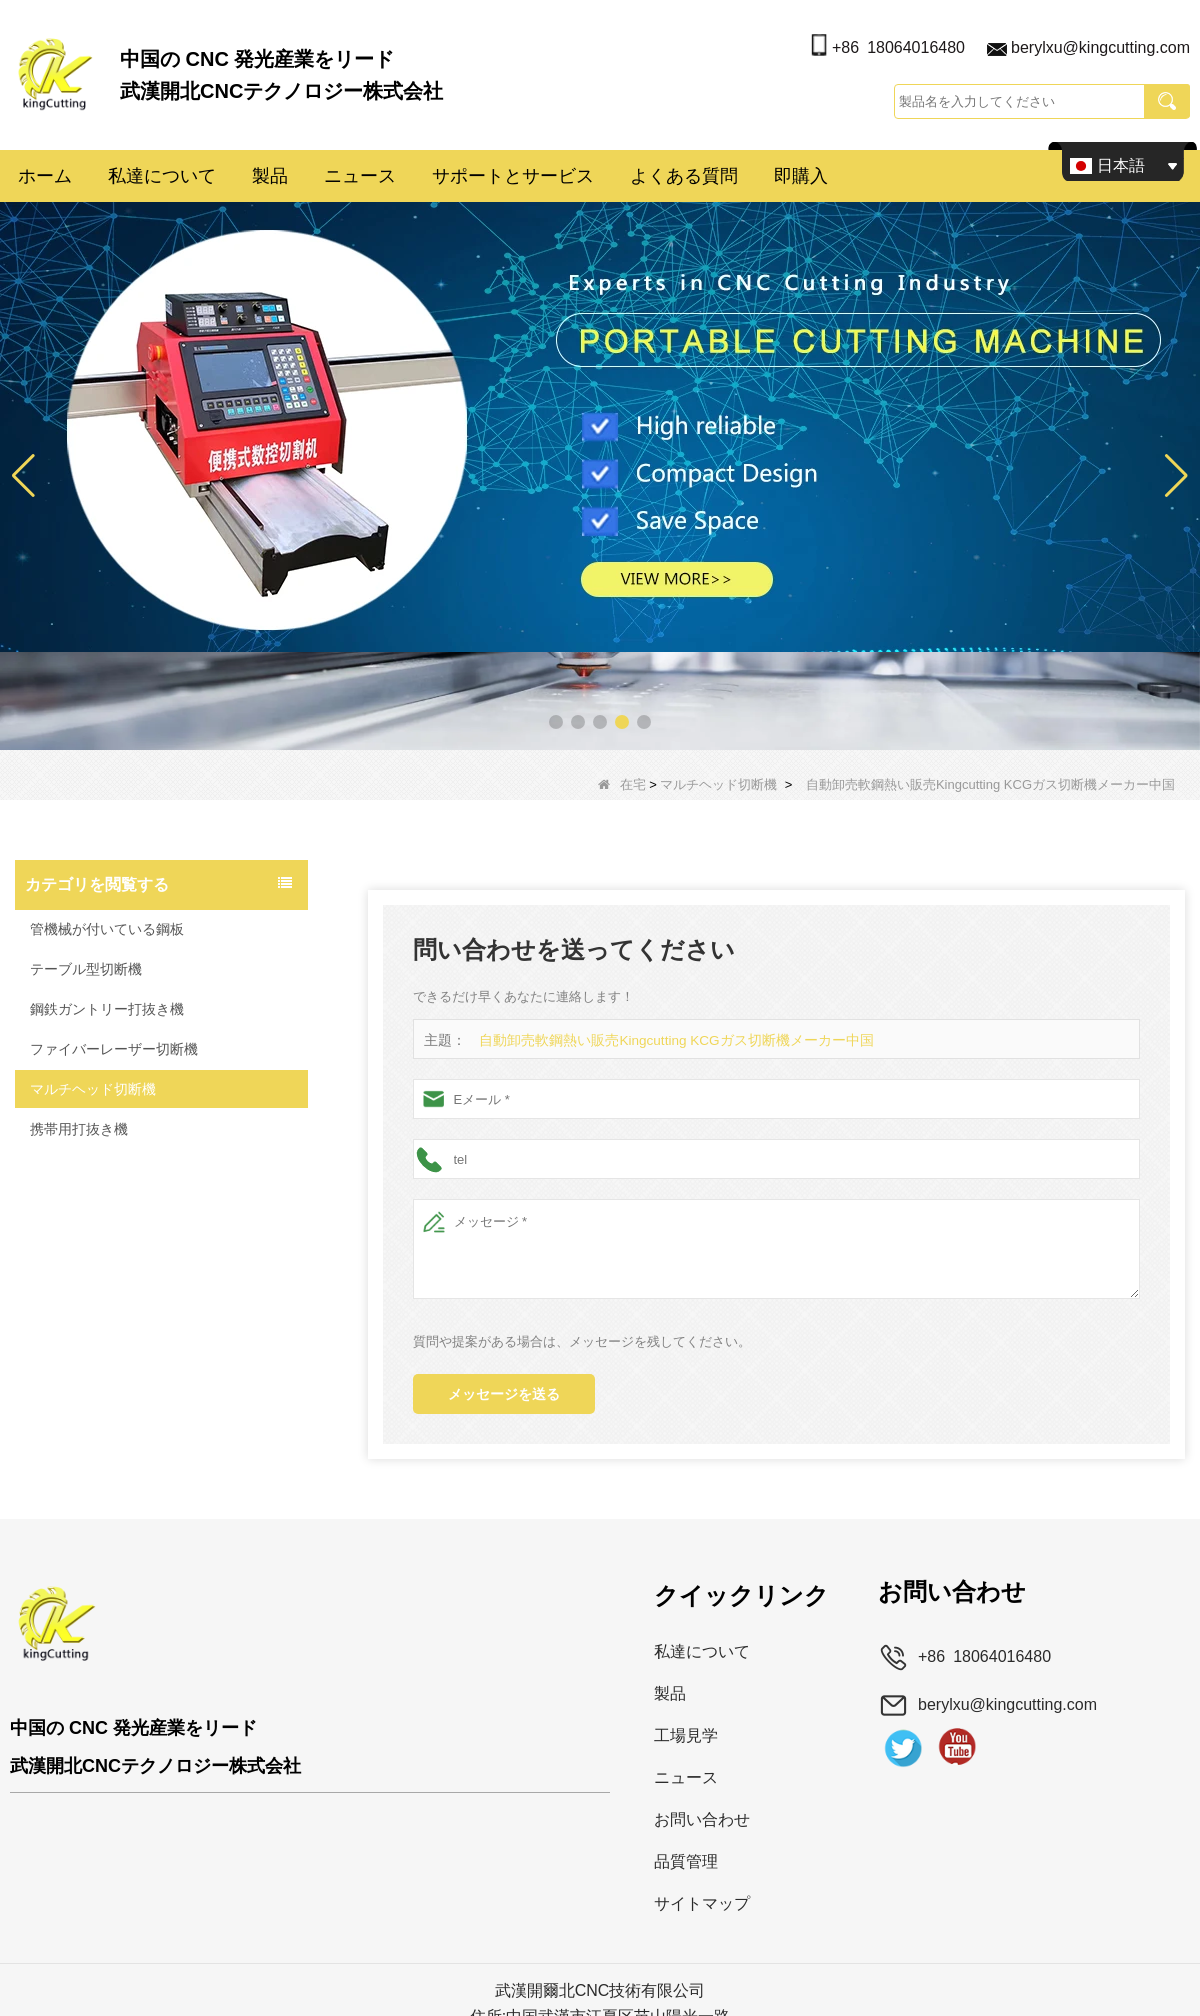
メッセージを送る (504, 1394)
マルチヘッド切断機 (718, 784)
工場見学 (686, 1735)
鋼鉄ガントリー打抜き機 (107, 1009)
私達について (162, 176)
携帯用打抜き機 (79, 1129)
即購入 (801, 176)
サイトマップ (702, 1903)
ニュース (360, 176)
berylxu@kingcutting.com (1100, 47)
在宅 (622, 784)
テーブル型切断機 (86, 969)
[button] (556, 722)
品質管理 (686, 1861)
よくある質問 (684, 176)
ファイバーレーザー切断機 (114, 1049)
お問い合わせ (702, 1819)
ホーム (45, 176)
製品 (270, 176)
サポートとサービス (513, 176)
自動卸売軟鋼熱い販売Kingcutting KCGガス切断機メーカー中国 (663, 1040)
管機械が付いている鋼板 (107, 929)
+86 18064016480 (898, 47)
